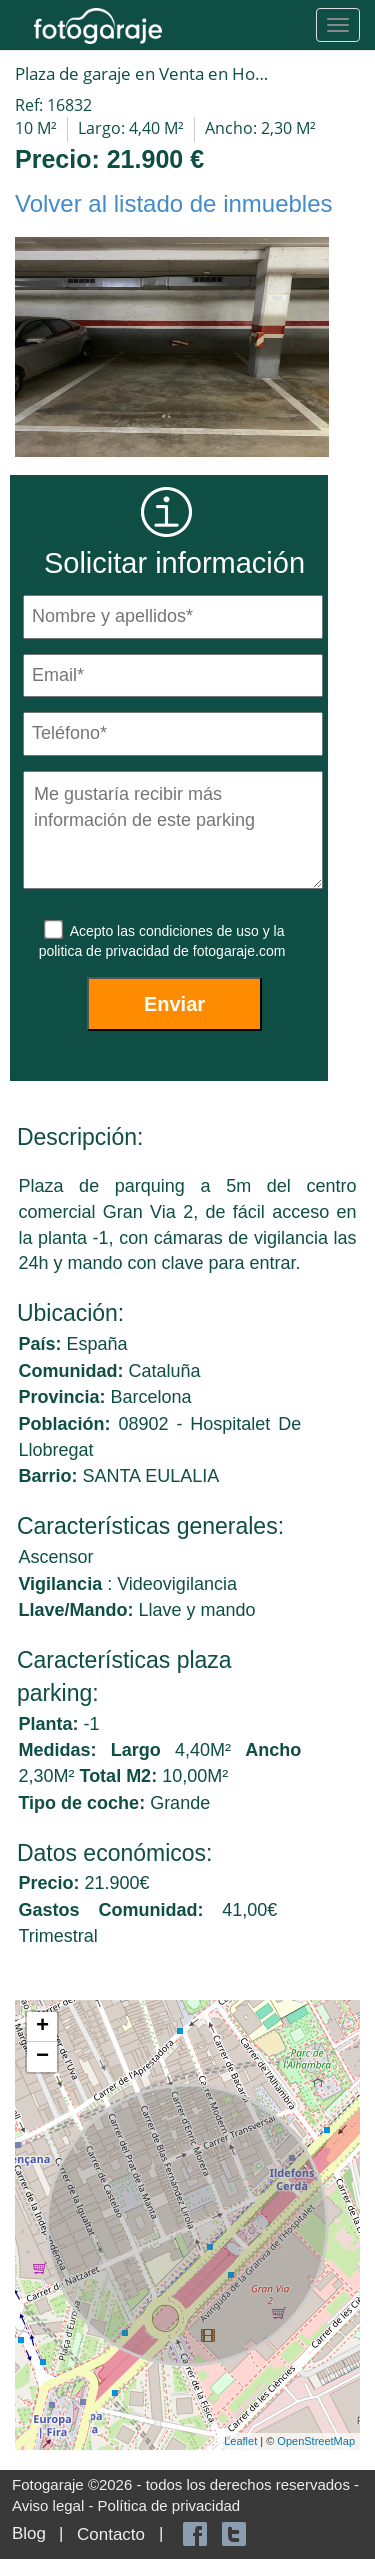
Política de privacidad (169, 2505)
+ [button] (42, 2027)
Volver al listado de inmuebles (174, 203)
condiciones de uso (201, 931)
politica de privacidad (106, 951)
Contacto (111, 2534)
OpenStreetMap (316, 2441)
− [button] (42, 2057)
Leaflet (240, 2441)
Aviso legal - (55, 2505)
